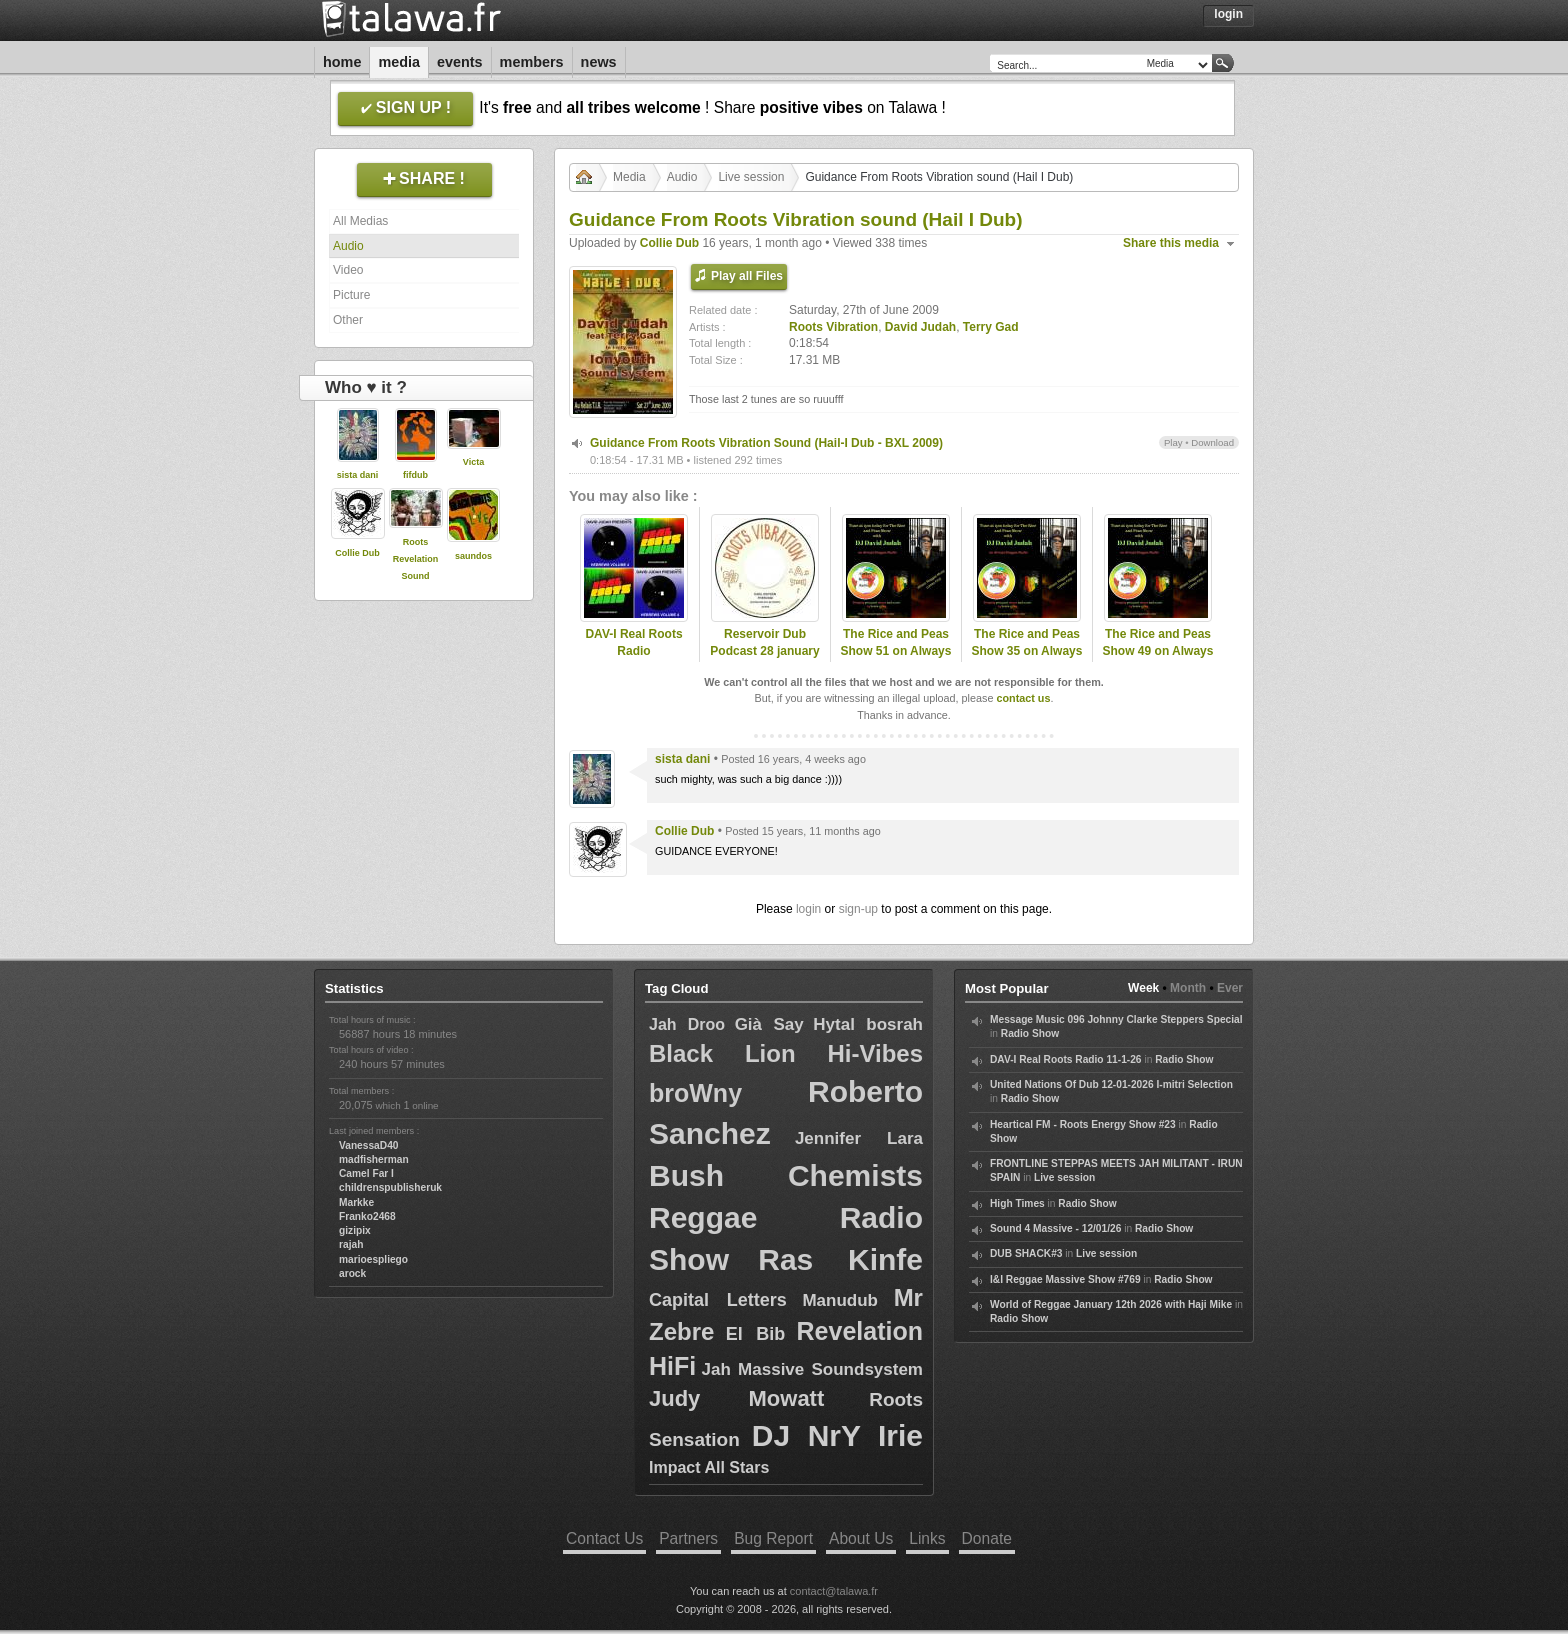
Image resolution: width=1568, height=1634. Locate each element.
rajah (351, 1244)
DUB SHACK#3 (1026, 1253)
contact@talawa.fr (834, 1591)
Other (348, 320)
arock (352, 1273)
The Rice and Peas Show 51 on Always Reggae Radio (896, 651)
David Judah (920, 327)
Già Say (769, 1024)
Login (1228, 14)
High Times (1017, 1203)
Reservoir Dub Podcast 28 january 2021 (764, 651)
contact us (1023, 698)
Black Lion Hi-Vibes (786, 1053)
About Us (861, 1538)
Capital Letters (718, 1300)
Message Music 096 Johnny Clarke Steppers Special (1116, 1019)
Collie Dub (357, 553)
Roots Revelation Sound (416, 559)
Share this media (1171, 243)
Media (399, 62)
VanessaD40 (368, 1145)
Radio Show (1030, 1033)
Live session (751, 177)
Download (1212, 442)
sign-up (858, 909)
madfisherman (374, 1159)
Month (1188, 988)
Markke (356, 1202)
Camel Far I (366, 1173)
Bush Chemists (786, 1175)
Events (460, 62)
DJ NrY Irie (837, 1435)
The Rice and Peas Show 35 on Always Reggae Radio (1027, 651)
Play (1173, 442)
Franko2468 (367, 1216)
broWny (695, 1093)
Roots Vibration (833, 327)
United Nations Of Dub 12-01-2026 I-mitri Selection (1111, 1084)
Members (532, 62)
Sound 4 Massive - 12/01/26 (1055, 1228)
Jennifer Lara (859, 1138)
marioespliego (373, 1259)
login (808, 909)
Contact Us (604, 1538)
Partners (688, 1538)
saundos (473, 556)
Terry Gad (991, 327)
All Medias (360, 221)
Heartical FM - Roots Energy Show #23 (1083, 1124)
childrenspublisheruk (390, 1187)
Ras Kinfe (840, 1259)
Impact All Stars (709, 1467)
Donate (987, 1538)
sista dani (358, 475)
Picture (351, 295)
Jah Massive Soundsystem (812, 1369)
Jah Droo (687, 1024)
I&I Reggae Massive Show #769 (1065, 1279)
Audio (348, 246)
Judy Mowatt (736, 1398)
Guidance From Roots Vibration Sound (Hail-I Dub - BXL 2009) (766, 443)
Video (348, 270)
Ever (1230, 988)
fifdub (415, 475)
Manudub (840, 1300)
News (599, 62)
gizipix (355, 1230)
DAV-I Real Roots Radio (633, 642)
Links (927, 1538)
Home (342, 62)
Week (1143, 988)
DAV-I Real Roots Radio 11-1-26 (1066, 1059)
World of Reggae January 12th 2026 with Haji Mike (1111, 1304)
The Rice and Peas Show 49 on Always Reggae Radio (1158, 651)
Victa (473, 462)
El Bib (756, 1334)
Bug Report (773, 1538)
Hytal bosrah (868, 1024)
